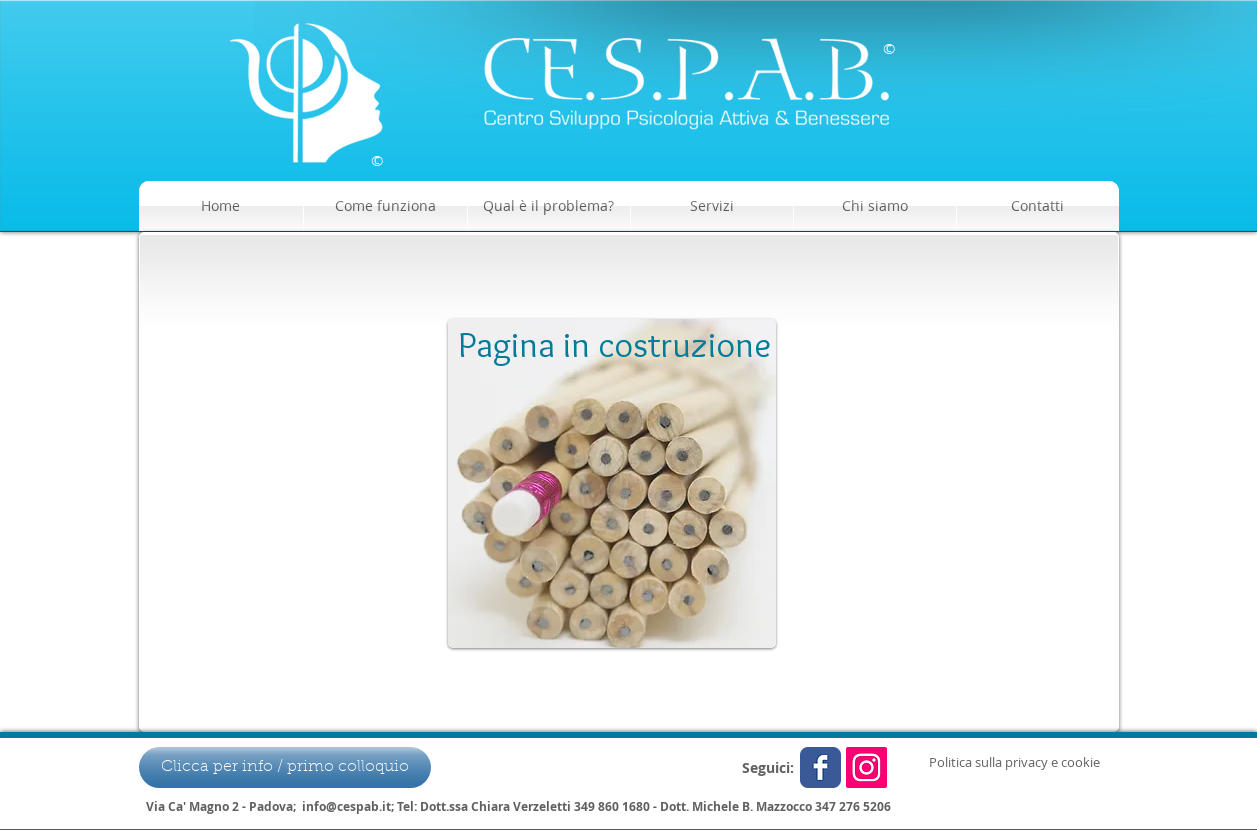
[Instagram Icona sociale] (866, 767)
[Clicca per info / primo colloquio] (285, 767)
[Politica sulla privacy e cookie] (1015, 762)
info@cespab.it (346, 806)
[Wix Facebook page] (820, 767)
